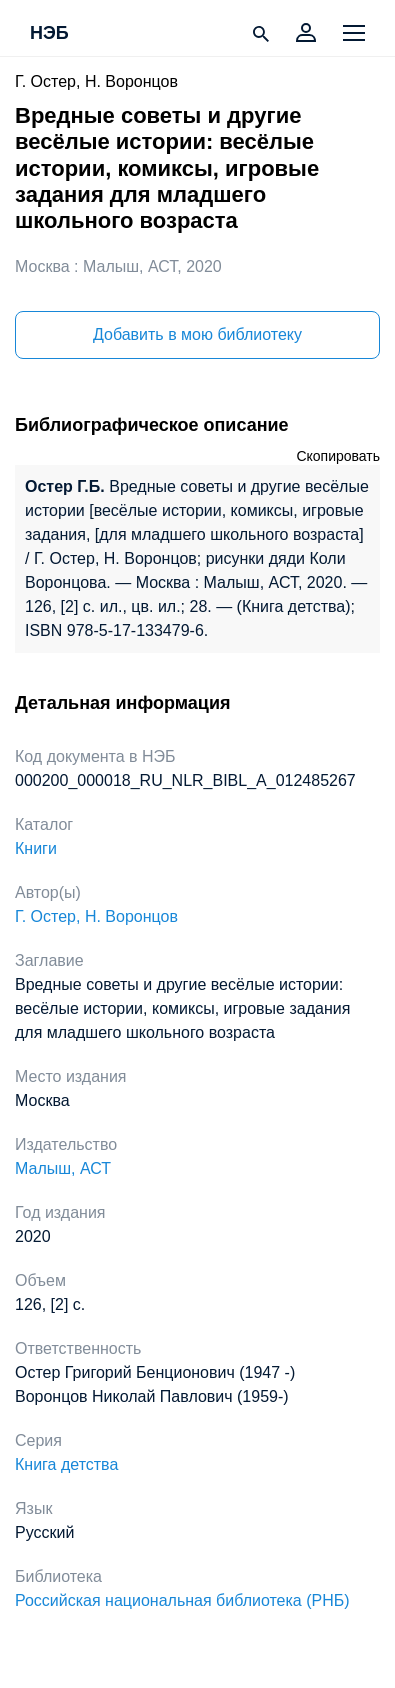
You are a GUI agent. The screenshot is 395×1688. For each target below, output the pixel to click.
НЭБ (49, 34)
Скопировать (338, 456)
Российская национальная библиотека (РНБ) (182, 1600)
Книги (36, 848)
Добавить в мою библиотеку (197, 334)
